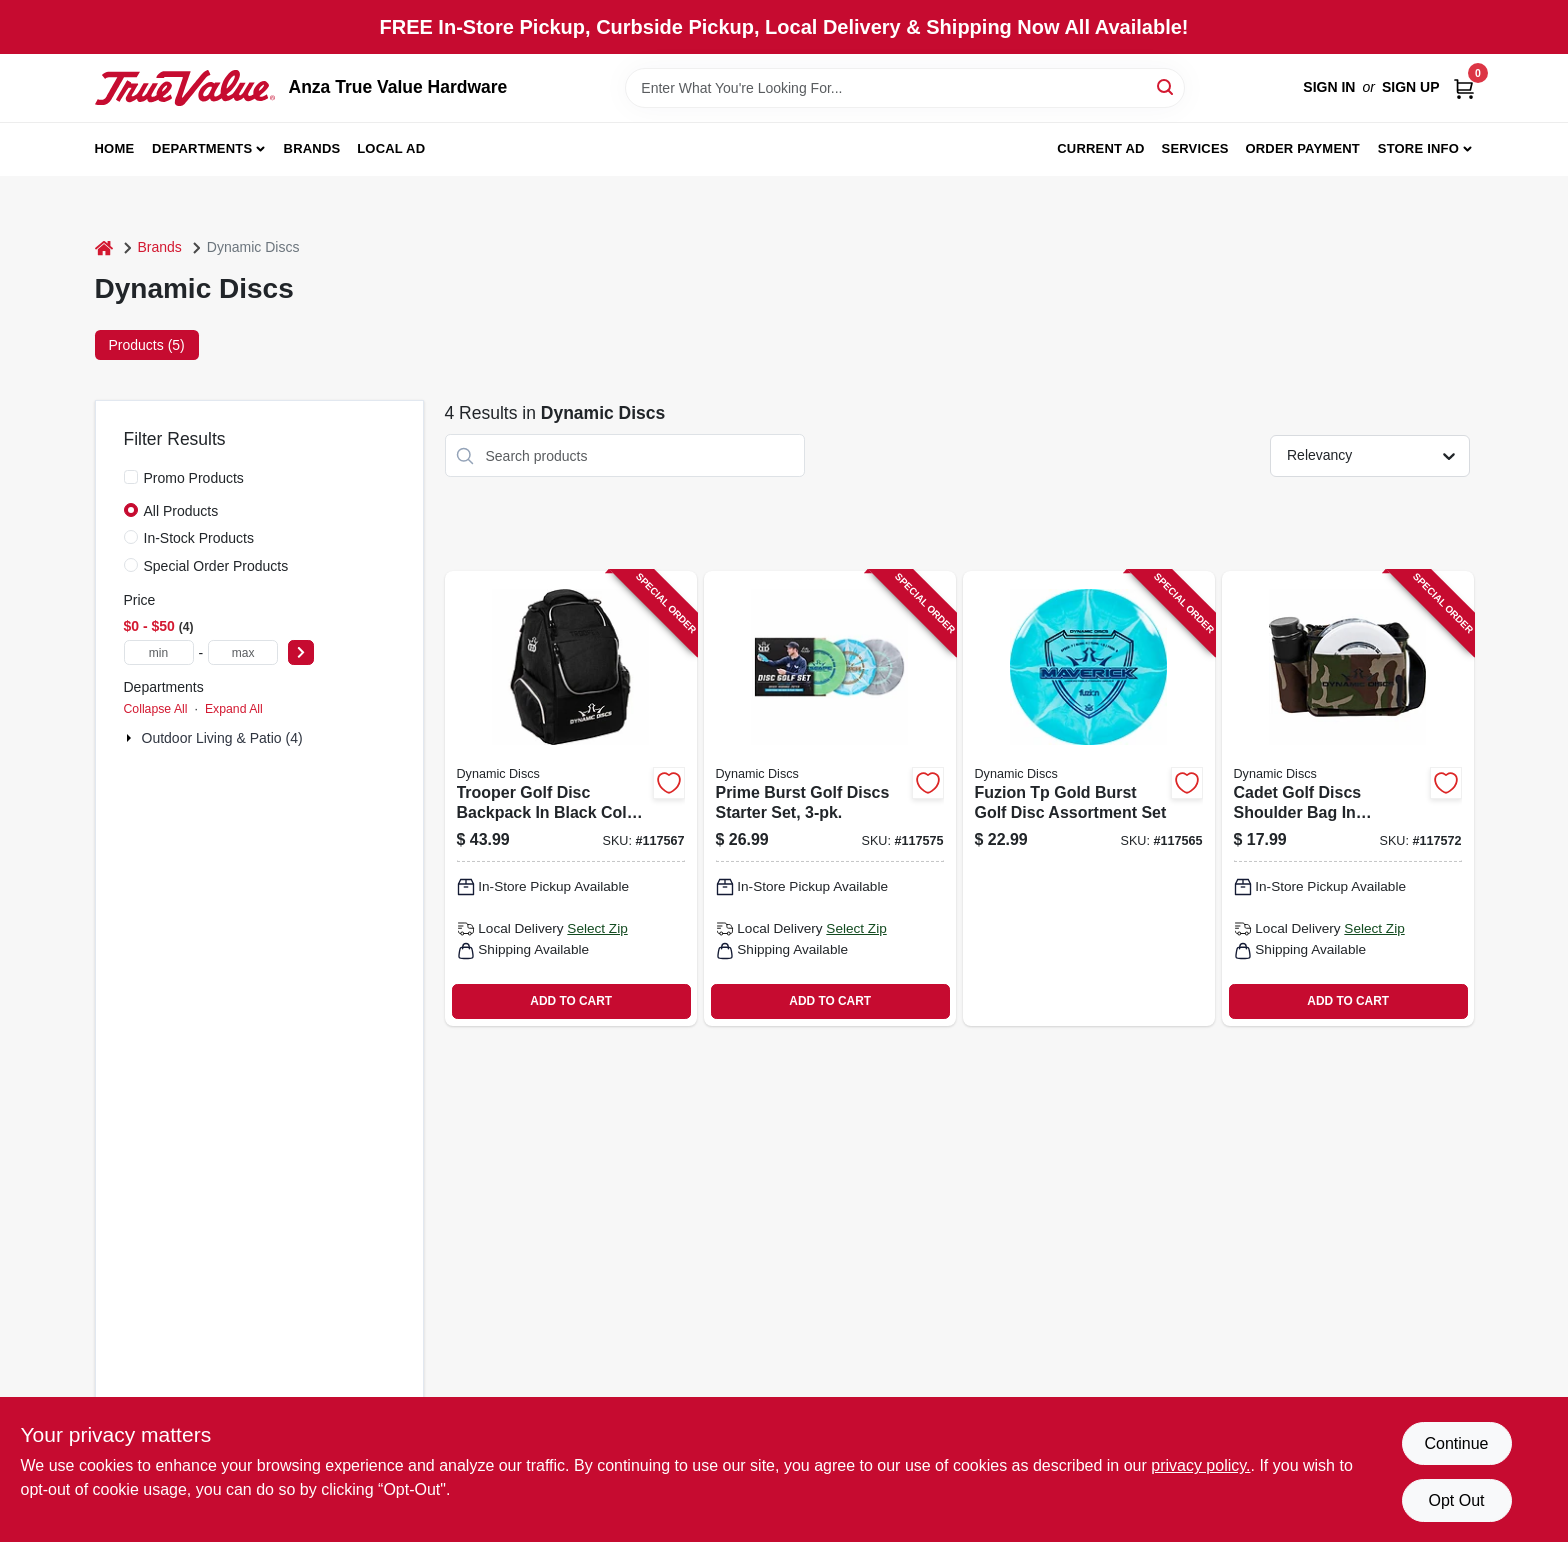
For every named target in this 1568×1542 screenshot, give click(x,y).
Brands (312, 148)
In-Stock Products (199, 538)
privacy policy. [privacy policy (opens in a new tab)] (1200, 1465)
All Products (181, 511)
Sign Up (1411, 87)
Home (115, 148)
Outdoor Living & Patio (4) (222, 738)
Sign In (1329, 87)
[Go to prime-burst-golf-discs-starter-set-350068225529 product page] (830, 798)
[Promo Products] (131, 477)
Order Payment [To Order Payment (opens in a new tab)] (1302, 148)
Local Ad (391, 148)
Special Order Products (216, 566)
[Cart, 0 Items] (1464, 87)
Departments (202, 148)
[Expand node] (131, 738)
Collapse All (156, 709)
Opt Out (1456, 1500)
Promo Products (194, 478)
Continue (1456, 1443)
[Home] (104, 247)
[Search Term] (905, 88)
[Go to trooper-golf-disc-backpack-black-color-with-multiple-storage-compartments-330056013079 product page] (571, 798)
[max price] (243, 652)
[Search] (1166, 86)
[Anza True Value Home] (185, 88)
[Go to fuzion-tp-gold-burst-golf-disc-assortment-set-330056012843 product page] (1089, 798)
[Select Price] (301, 652)
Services (1195, 148)
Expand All (234, 709)
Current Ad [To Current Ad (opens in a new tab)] (1100, 148)
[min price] (159, 652)
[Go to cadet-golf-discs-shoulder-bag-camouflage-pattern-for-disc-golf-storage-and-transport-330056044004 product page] (1348, 798)
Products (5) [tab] (147, 345)
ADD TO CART (571, 1001)
